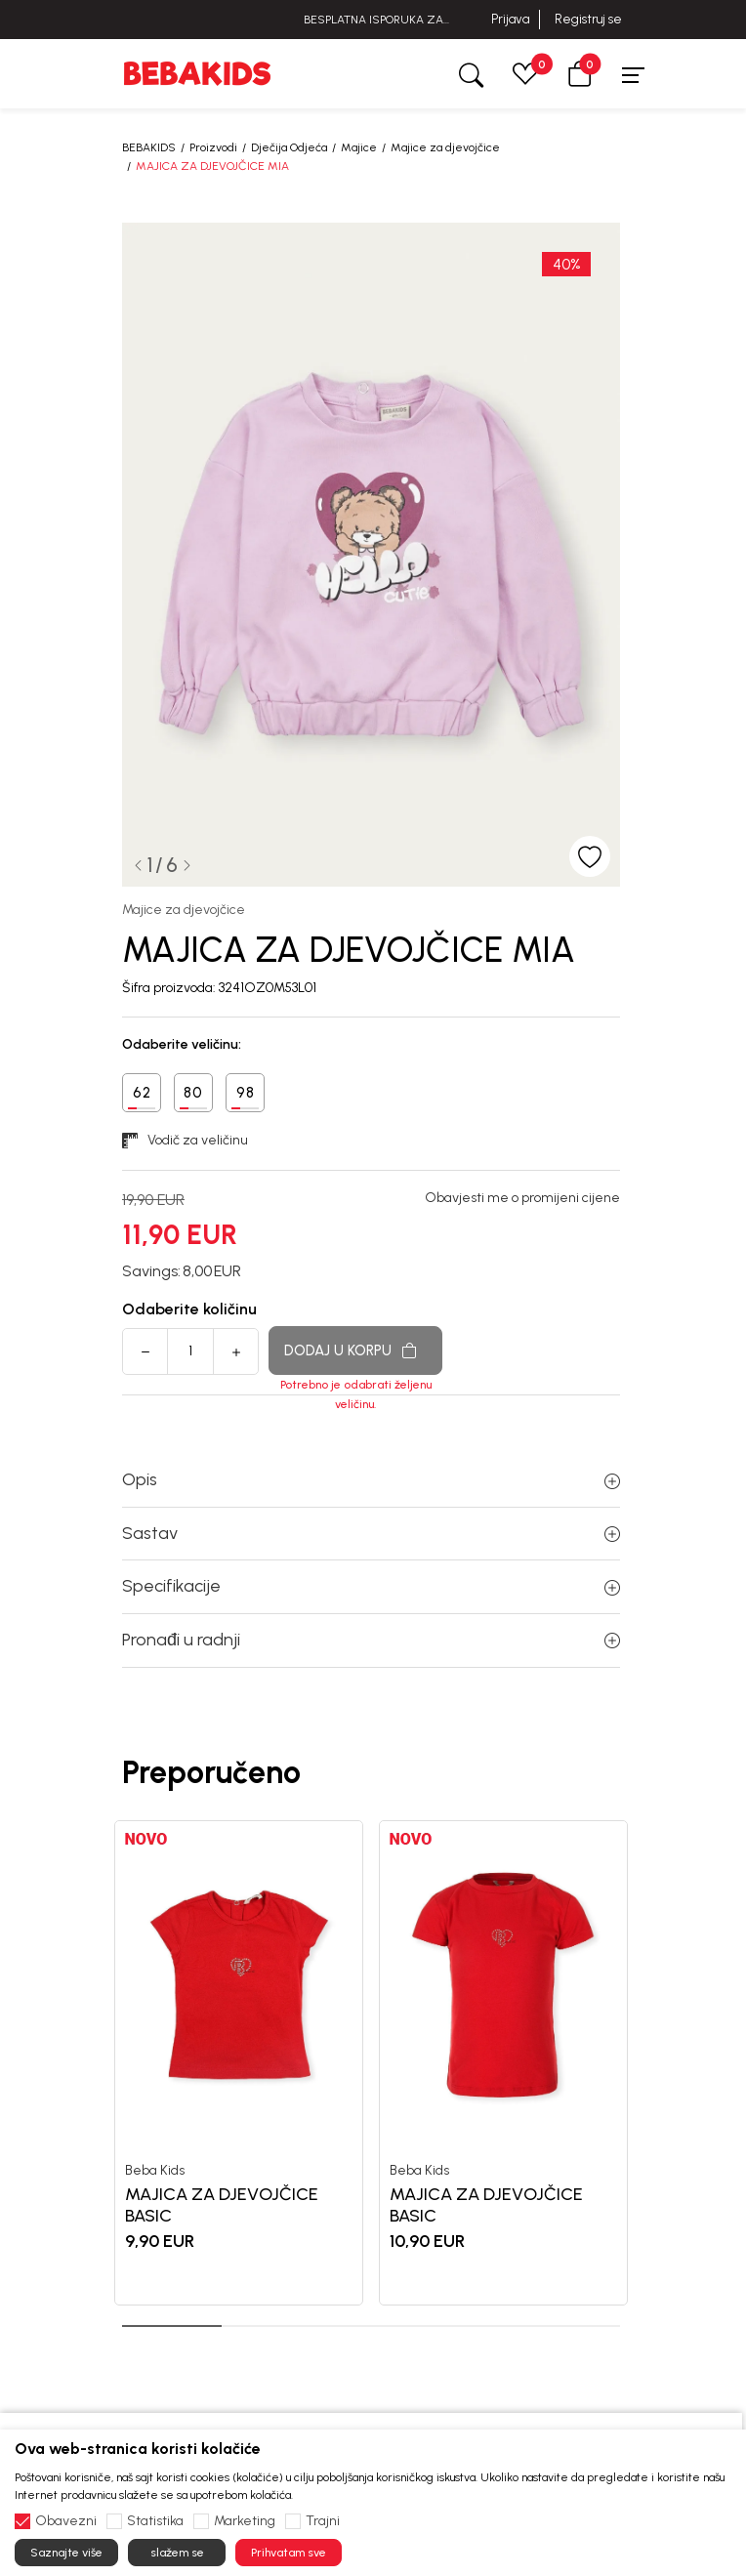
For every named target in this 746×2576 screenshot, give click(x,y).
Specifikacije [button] (371, 1586)
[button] (580, 74)
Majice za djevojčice (445, 147)
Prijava (510, 19)
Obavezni (66, 2521)
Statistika (155, 2521)
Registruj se (588, 19)
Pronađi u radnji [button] (371, 1639)
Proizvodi (213, 147)
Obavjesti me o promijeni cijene (522, 1198)
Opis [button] (371, 1479)
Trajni (323, 2521)
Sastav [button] (371, 1533)
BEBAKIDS (149, 147)
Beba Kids (155, 2170)
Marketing (244, 2521)
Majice (359, 147)
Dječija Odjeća (289, 147)
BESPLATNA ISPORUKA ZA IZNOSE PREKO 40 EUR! (373, 20)
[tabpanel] (238, 2063)
